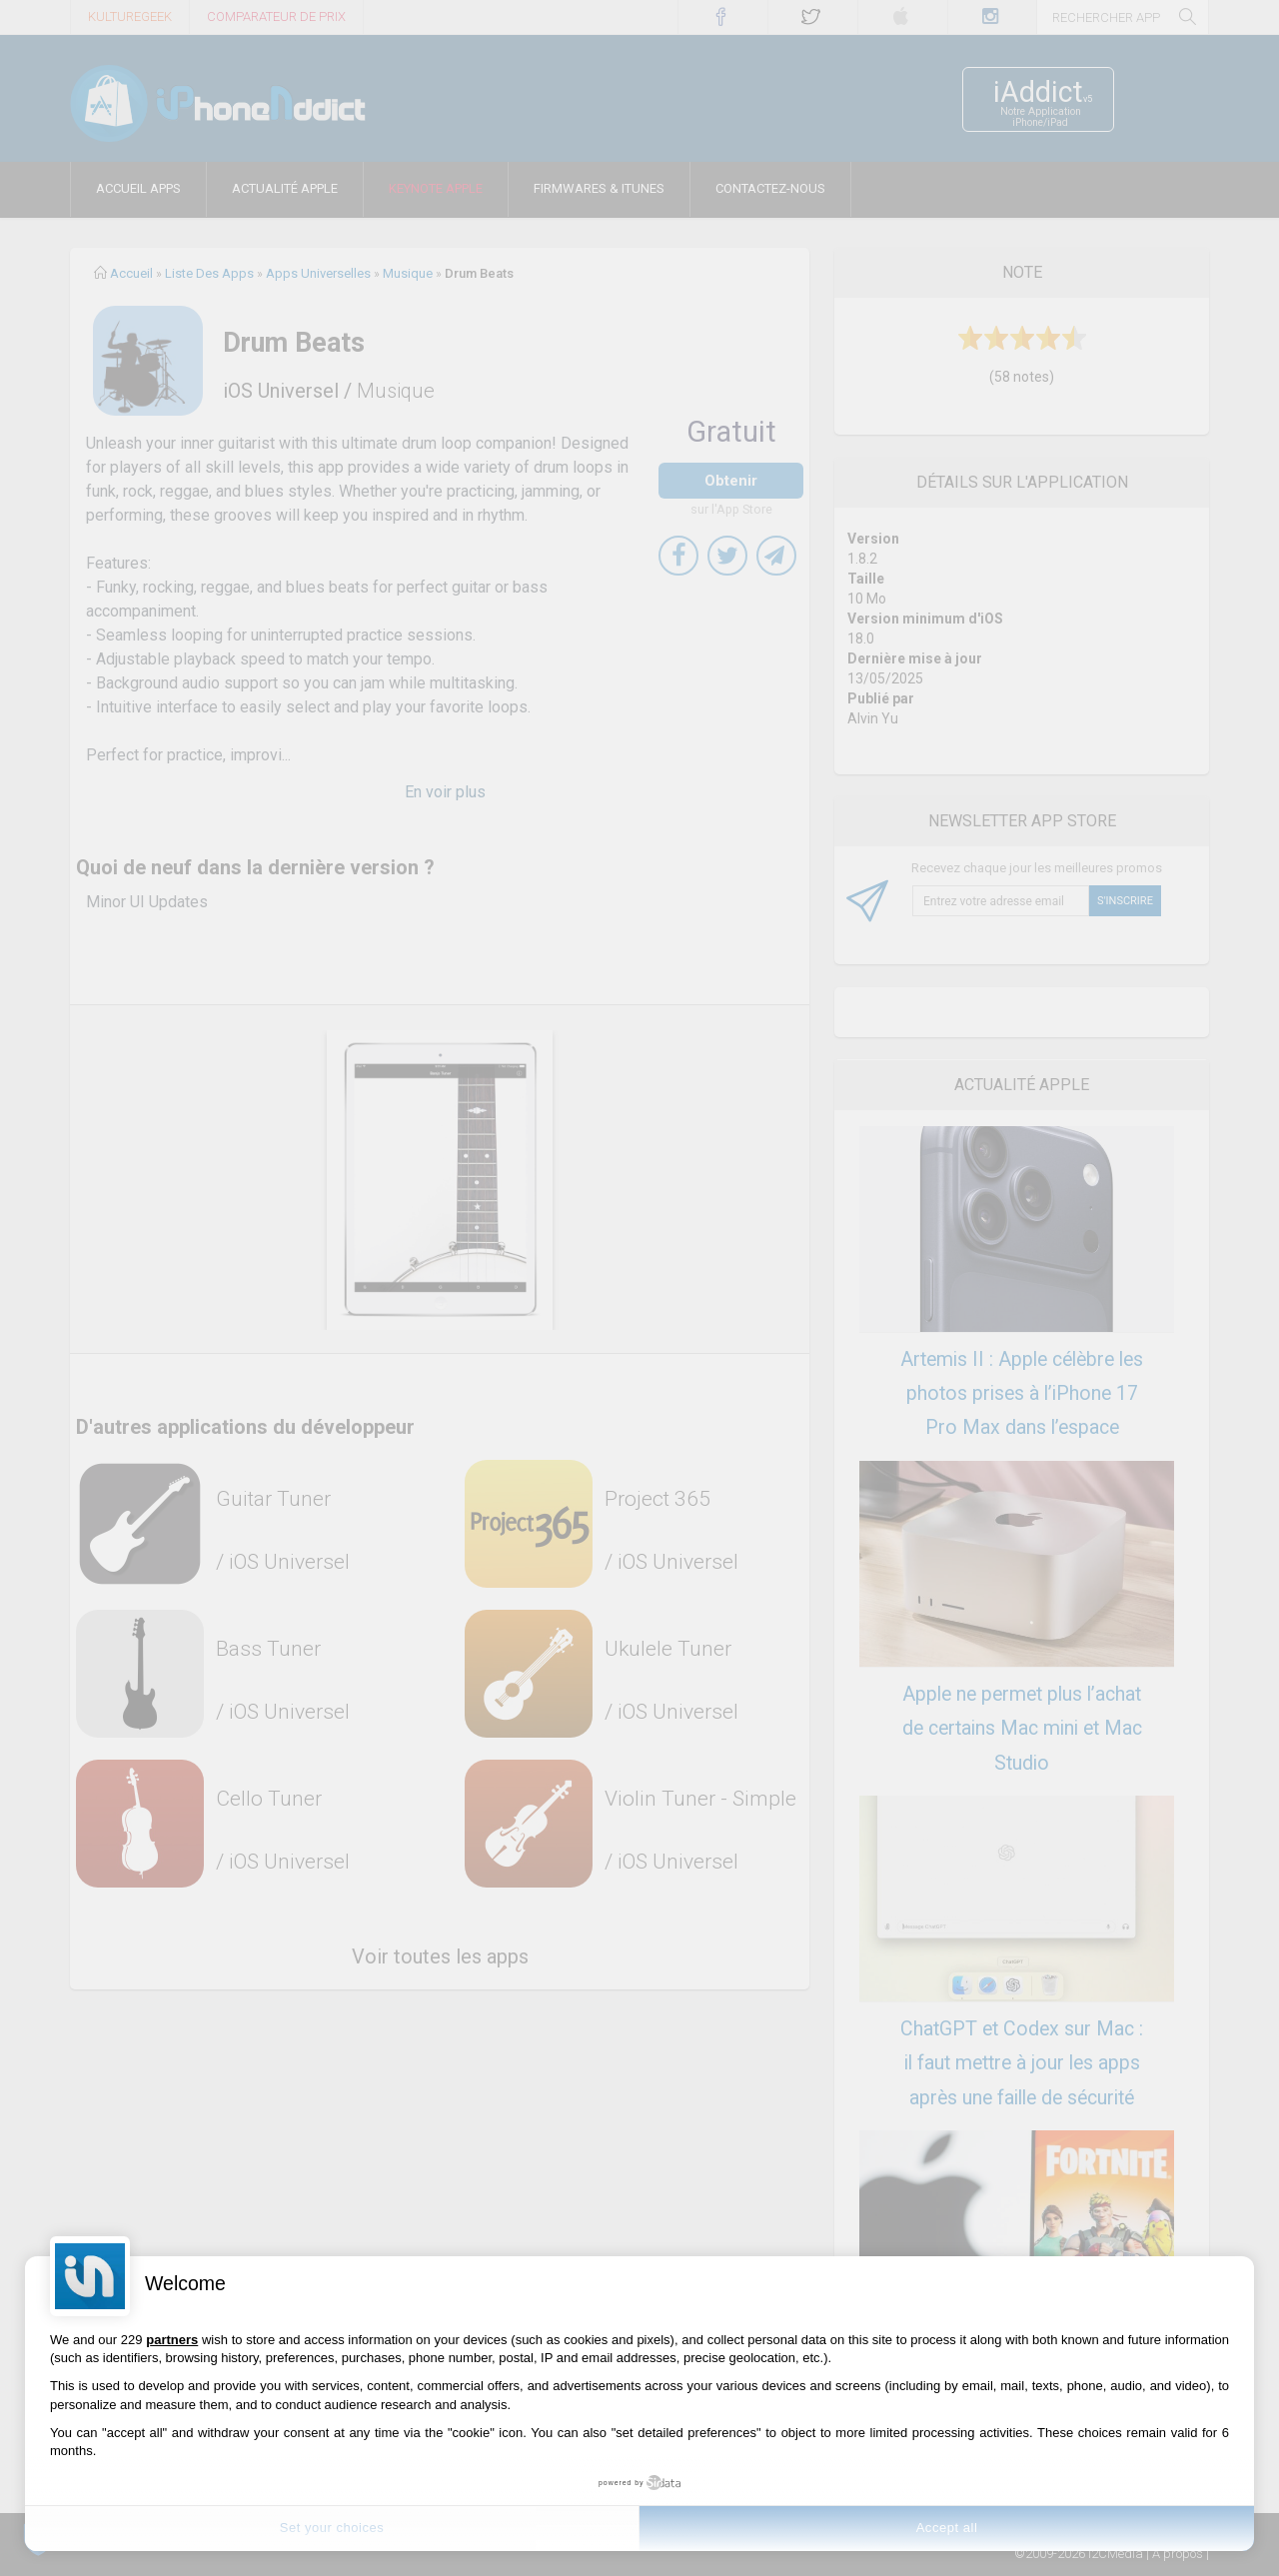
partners (172, 2339)
